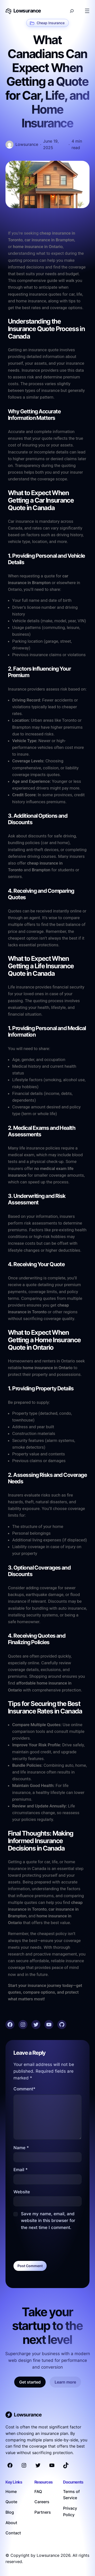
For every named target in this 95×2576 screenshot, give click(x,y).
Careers (41, 2501)
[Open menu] (87, 10)
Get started (30, 2382)
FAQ (38, 2491)
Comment (24, 2089)
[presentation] (47, 2246)
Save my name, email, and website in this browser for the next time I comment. (48, 2220)
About (11, 2522)
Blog (9, 2512)
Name (21, 2147)
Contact (13, 2532)
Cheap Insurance (51, 23)
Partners (42, 2512)
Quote (11, 2501)
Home (11, 2491)
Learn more (65, 2382)
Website (21, 2191)
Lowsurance (27, 11)
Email (20, 2169)
